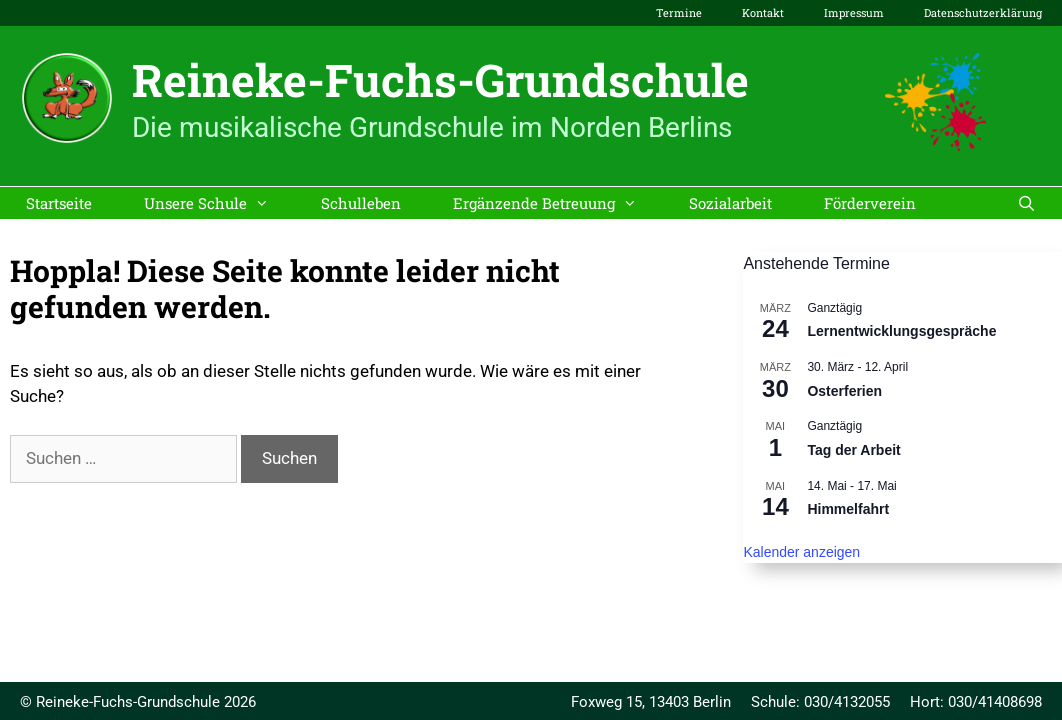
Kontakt (763, 12)
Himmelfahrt (848, 509)
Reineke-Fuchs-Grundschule (440, 79)
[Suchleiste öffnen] (1026, 203)
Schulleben (361, 203)
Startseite (59, 203)
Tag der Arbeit (853, 450)
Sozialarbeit (730, 203)
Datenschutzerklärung (983, 12)
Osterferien (844, 391)
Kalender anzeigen (801, 552)
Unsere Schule (219, 203)
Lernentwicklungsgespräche (901, 331)
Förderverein (870, 203)
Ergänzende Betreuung (558, 203)
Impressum (854, 12)
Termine (679, 12)
